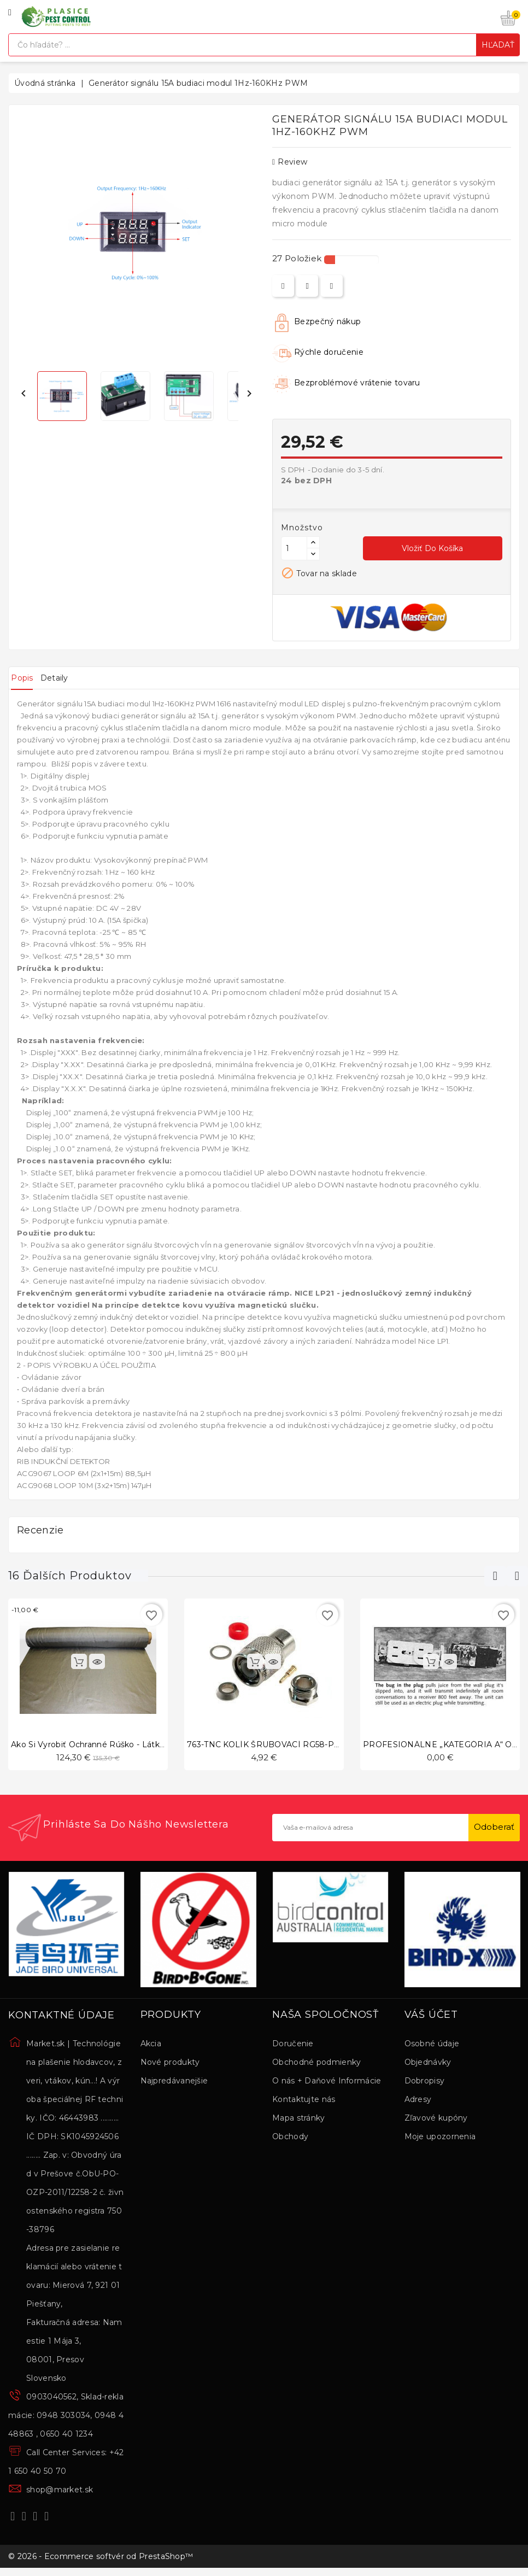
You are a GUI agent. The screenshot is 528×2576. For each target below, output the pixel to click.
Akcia (151, 2045)
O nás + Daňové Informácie (327, 2082)
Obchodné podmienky (316, 2064)
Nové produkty (170, 2064)
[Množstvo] (294, 548)
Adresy (418, 2101)
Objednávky (427, 2064)
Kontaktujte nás (304, 2101)
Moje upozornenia (440, 2138)
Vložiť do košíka (432, 548)
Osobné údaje (432, 2045)
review (289, 162)
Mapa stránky (298, 2119)
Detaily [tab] (72, 678)
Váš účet (431, 2016)
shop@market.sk (59, 2491)
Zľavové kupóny (436, 2119)
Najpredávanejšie (174, 2082)
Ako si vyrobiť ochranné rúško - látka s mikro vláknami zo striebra (145, 1744)
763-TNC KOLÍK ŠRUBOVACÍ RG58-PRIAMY (274, 1744)
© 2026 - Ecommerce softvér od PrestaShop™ (100, 2561)
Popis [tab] (28, 678)
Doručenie (293, 2045)
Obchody (290, 2138)
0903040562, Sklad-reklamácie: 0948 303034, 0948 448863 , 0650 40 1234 (66, 2416)
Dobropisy (424, 2082)
